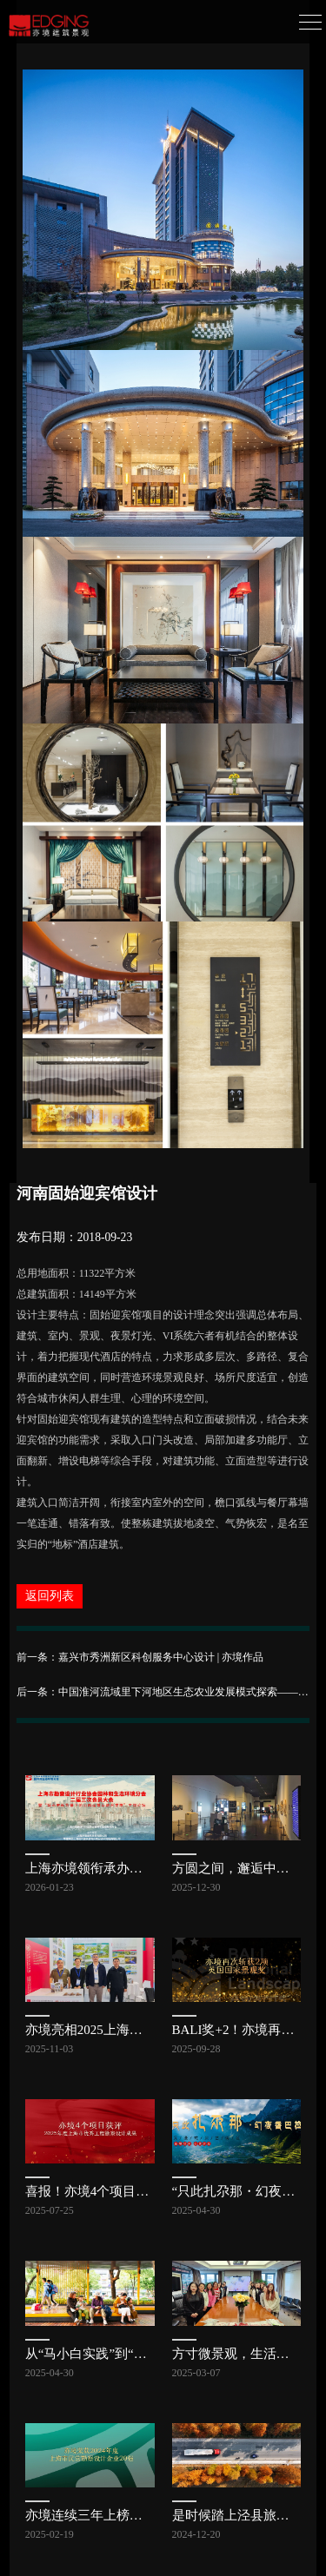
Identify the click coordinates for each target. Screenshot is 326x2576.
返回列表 (49, 1595)
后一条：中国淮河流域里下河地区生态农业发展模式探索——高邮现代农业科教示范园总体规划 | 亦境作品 (163, 1692)
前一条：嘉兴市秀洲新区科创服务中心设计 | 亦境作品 (140, 1657)
